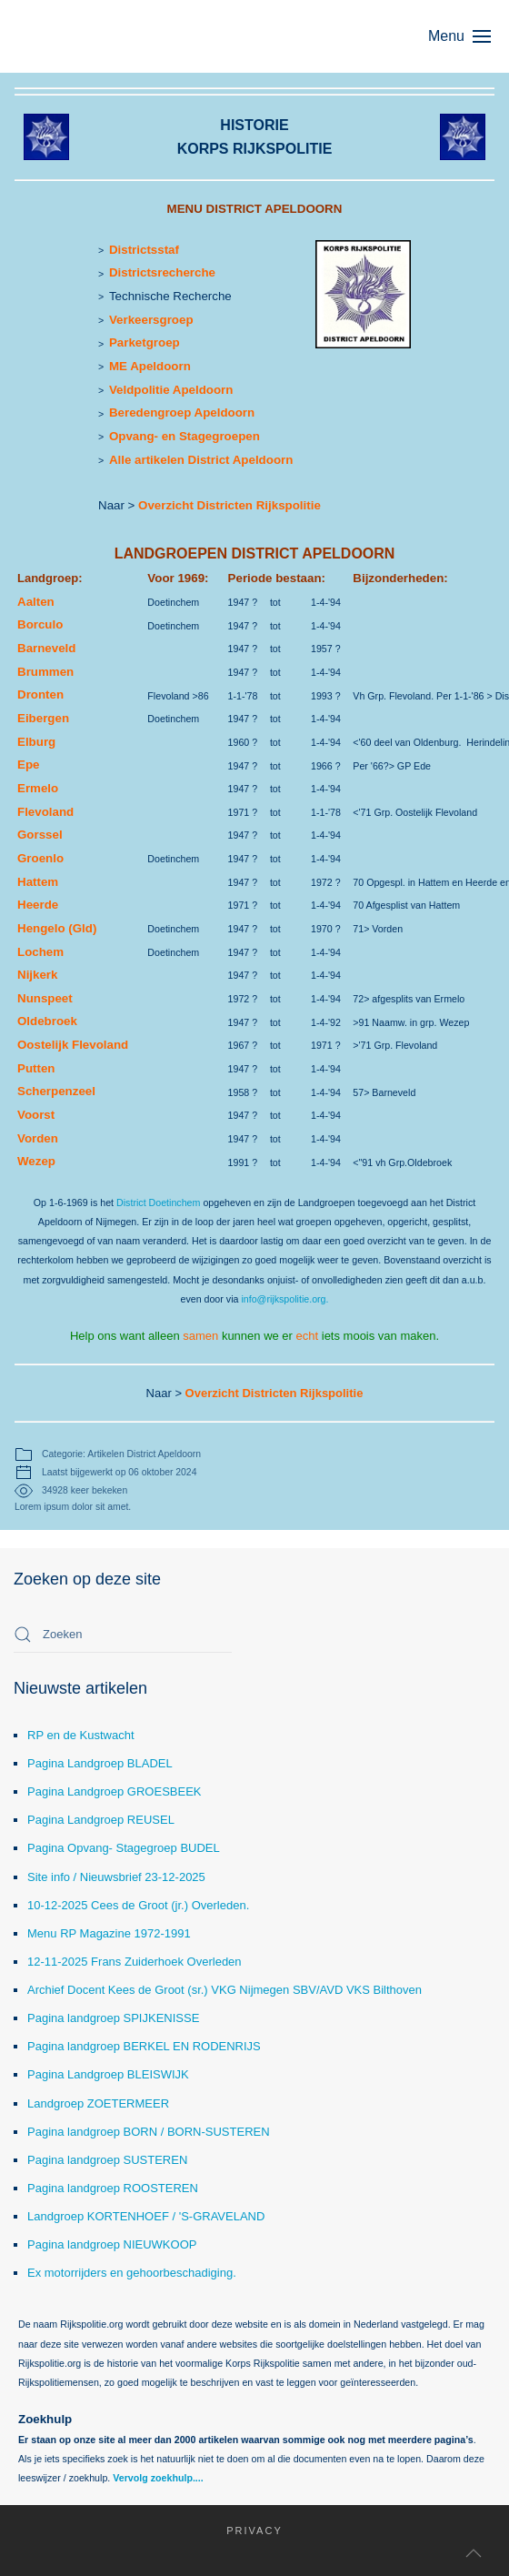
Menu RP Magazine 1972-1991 (109, 1933)
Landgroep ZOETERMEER (98, 2103)
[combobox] (123, 1634)
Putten (36, 1068)
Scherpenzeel (56, 1091)
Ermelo (37, 788)
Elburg (36, 742)
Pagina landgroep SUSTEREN (107, 2160)
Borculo (40, 624)
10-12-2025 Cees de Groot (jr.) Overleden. (138, 1905)
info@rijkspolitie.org (283, 1298)
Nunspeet (45, 998)
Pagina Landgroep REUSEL (101, 1819)
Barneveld (46, 648)
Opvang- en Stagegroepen (184, 436)
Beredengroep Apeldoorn (181, 412)
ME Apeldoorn (150, 366)
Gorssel (40, 834)
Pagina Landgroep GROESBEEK (114, 1791)
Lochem (40, 952)
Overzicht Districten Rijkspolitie (229, 505)
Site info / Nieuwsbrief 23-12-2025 (116, 1877)
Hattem (37, 882)
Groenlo (40, 858)
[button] (468, 36)
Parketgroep (144, 342)
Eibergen (43, 718)
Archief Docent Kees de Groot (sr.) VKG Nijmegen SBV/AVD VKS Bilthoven (224, 1990)
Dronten (40, 694)
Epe (28, 764)
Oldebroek (47, 1021)
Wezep (36, 1161)
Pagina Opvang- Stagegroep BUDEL (123, 1848)
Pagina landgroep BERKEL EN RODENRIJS (144, 2046)
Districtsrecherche (162, 272)
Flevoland (45, 812)
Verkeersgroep (151, 320)
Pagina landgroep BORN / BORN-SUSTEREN (148, 2131)
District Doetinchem (158, 1202)
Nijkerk (37, 974)
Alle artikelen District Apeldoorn (201, 460)
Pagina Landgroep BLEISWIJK (108, 2074)
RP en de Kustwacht (81, 1735)
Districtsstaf (144, 250)
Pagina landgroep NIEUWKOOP (111, 2244)
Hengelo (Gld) (56, 928)
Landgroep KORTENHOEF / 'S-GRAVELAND (145, 2216)
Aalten (36, 602)
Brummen (45, 672)
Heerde (37, 904)
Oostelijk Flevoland (72, 1045)
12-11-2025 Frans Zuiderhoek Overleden (134, 1961)
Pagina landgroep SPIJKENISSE (113, 2018)
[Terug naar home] (100, 36)
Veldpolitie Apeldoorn (171, 390)
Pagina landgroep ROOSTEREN (112, 2188)
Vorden (37, 1138)
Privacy (243, 2530)
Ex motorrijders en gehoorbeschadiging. (131, 2272)
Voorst (36, 1115)
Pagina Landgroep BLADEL (100, 1763)
